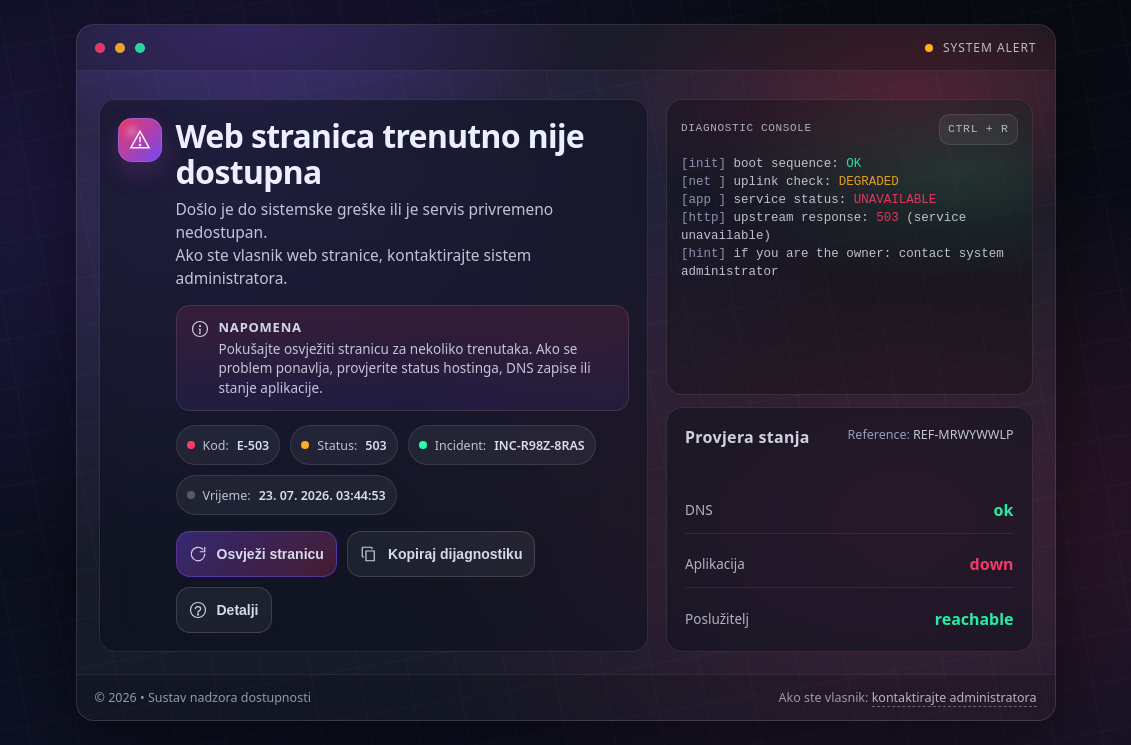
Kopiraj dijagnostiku (441, 554)
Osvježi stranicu (256, 554)
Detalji (224, 610)
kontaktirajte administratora (954, 697)
